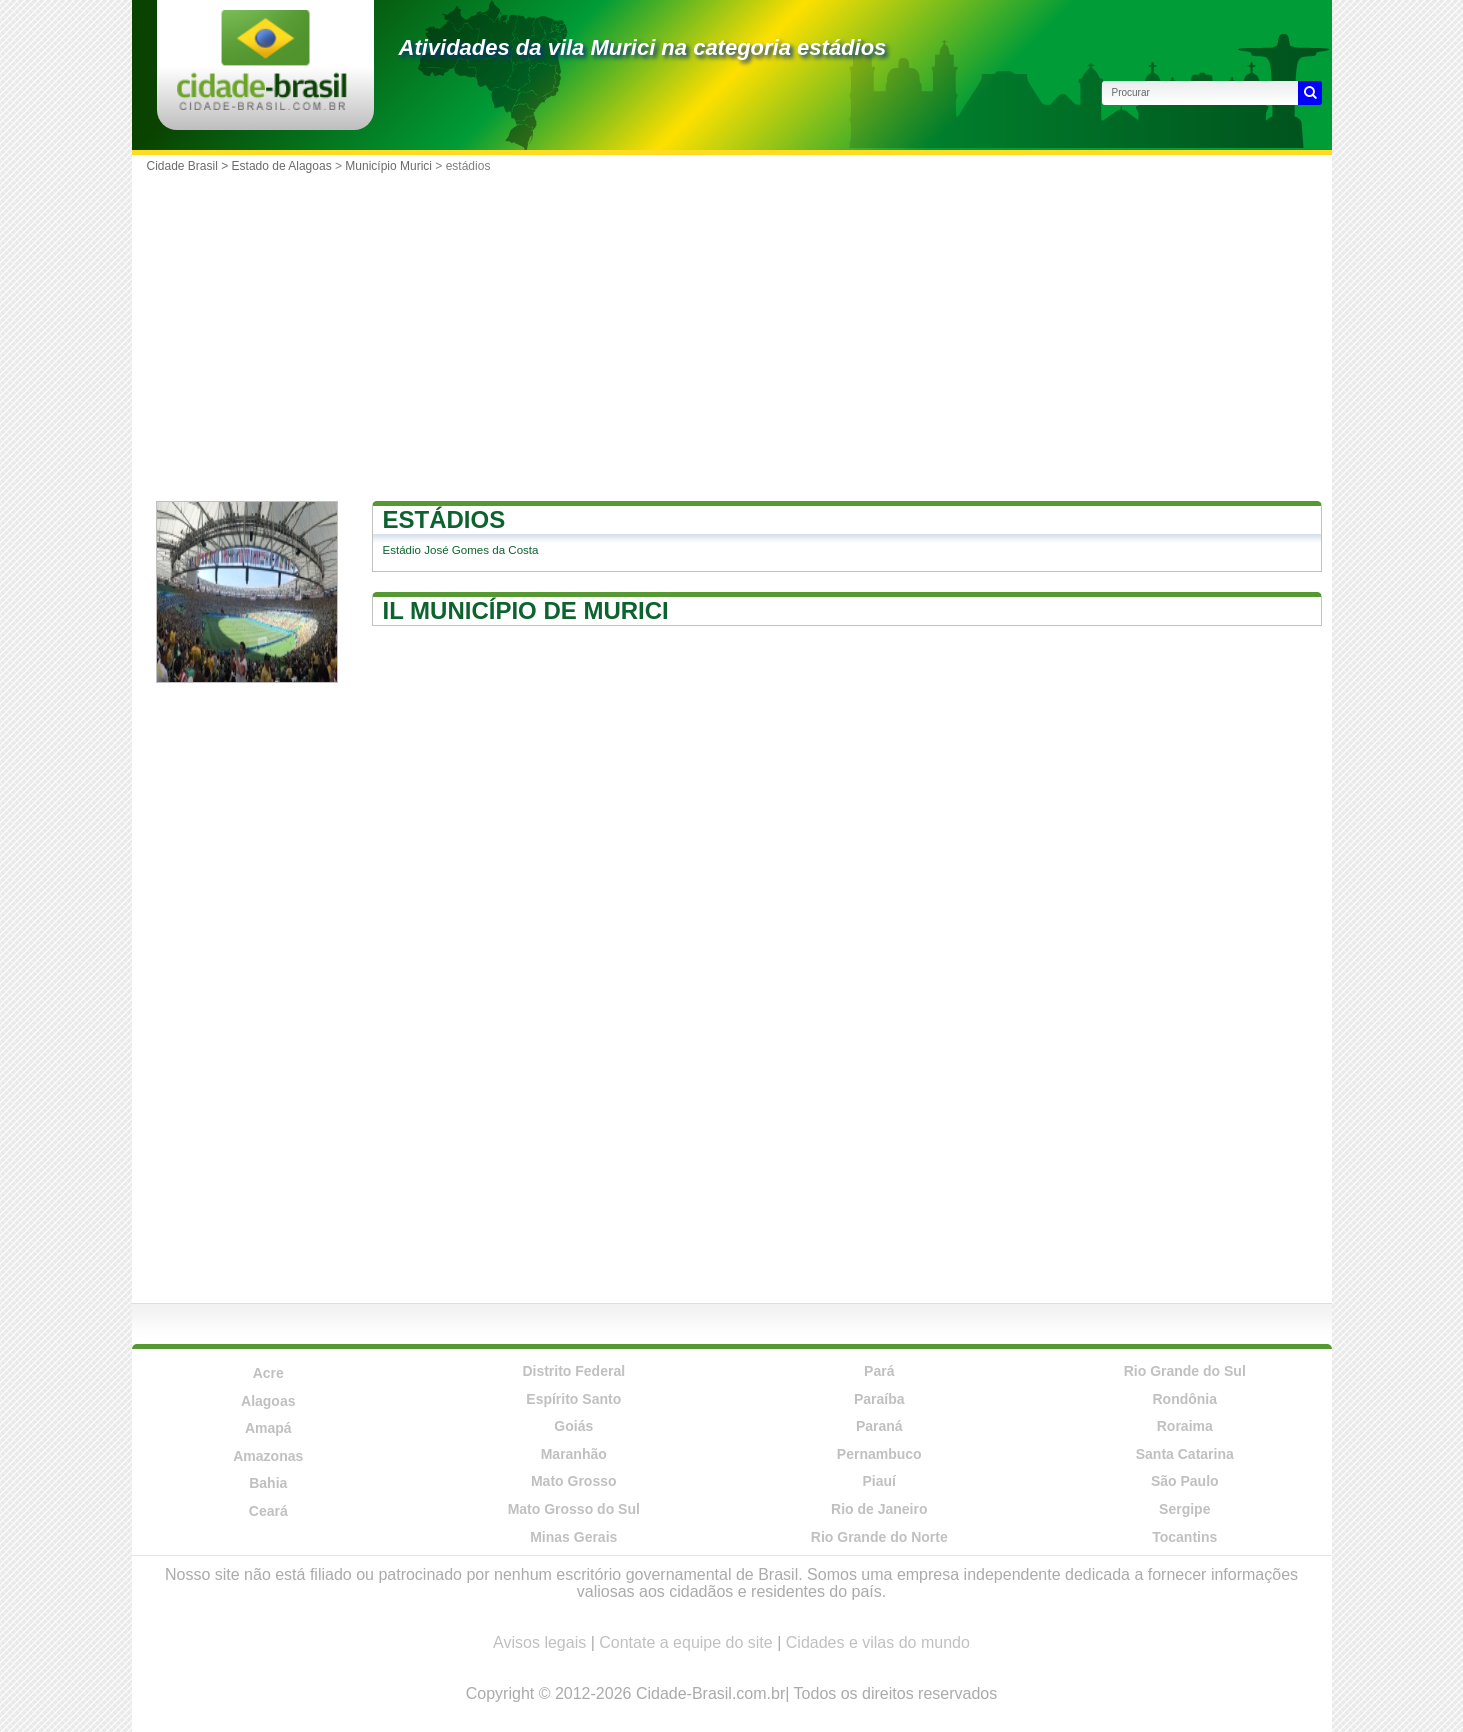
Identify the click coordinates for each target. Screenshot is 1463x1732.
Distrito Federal (573, 1371)
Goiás (573, 1426)
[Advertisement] (732, 331)
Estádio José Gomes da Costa (461, 550)
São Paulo (1185, 1481)
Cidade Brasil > (189, 166)
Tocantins (1184, 1537)
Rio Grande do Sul (1185, 1371)
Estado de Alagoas (282, 166)
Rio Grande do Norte (879, 1537)
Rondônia (1184, 1399)
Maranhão (574, 1454)
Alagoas (268, 1401)
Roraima (1185, 1426)
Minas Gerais (573, 1537)
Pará (879, 1371)
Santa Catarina (1185, 1454)
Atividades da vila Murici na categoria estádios (643, 47)
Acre (268, 1373)
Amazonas (268, 1456)
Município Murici (388, 166)
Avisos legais (539, 1642)
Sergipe (1184, 1509)
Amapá (268, 1428)
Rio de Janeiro (879, 1509)
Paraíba (879, 1399)
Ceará (268, 1511)
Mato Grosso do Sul (574, 1509)
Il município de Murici (526, 610)
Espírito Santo (573, 1399)
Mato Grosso (574, 1481)
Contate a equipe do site (685, 1642)
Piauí (879, 1481)
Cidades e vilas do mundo (878, 1642)
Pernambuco (879, 1454)
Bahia (268, 1483)
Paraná (879, 1426)
